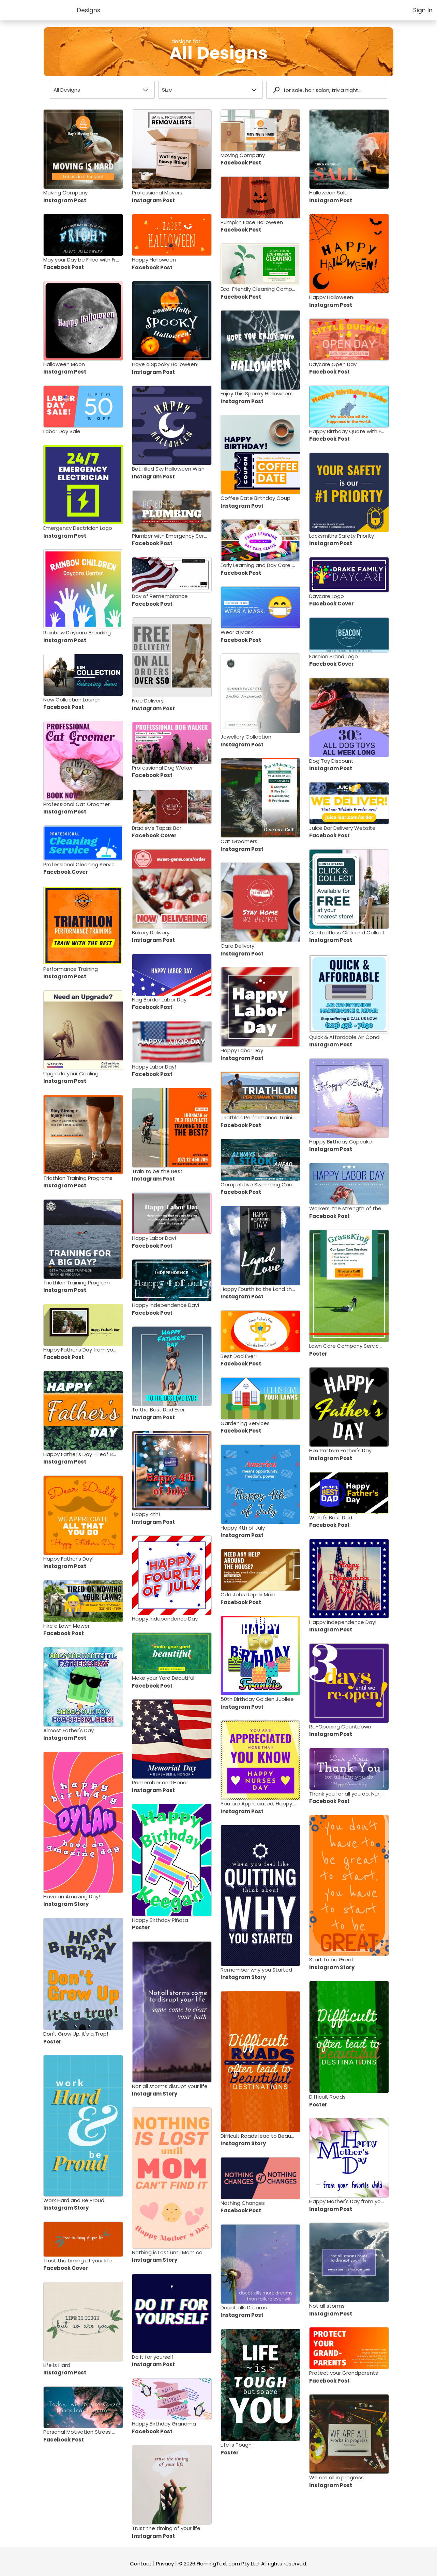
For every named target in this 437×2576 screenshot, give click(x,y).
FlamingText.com (218, 2563)
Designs (88, 10)
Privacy (165, 2563)
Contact (141, 2563)
